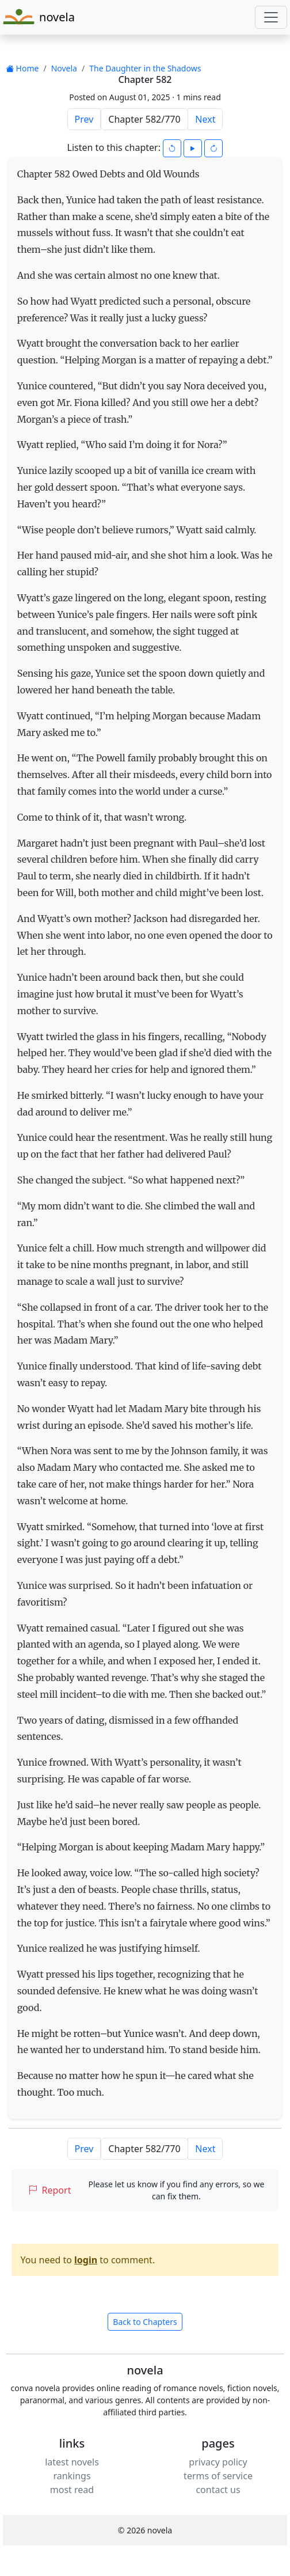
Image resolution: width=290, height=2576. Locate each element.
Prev (84, 119)
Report (49, 2190)
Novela (64, 68)
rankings (71, 2475)
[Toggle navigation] (271, 17)
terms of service (218, 2475)
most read (72, 2489)
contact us (218, 2489)
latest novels (72, 2462)
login (85, 2259)
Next (205, 119)
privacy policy (218, 2462)
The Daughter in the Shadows (145, 68)
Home (22, 68)
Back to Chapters (145, 2321)
